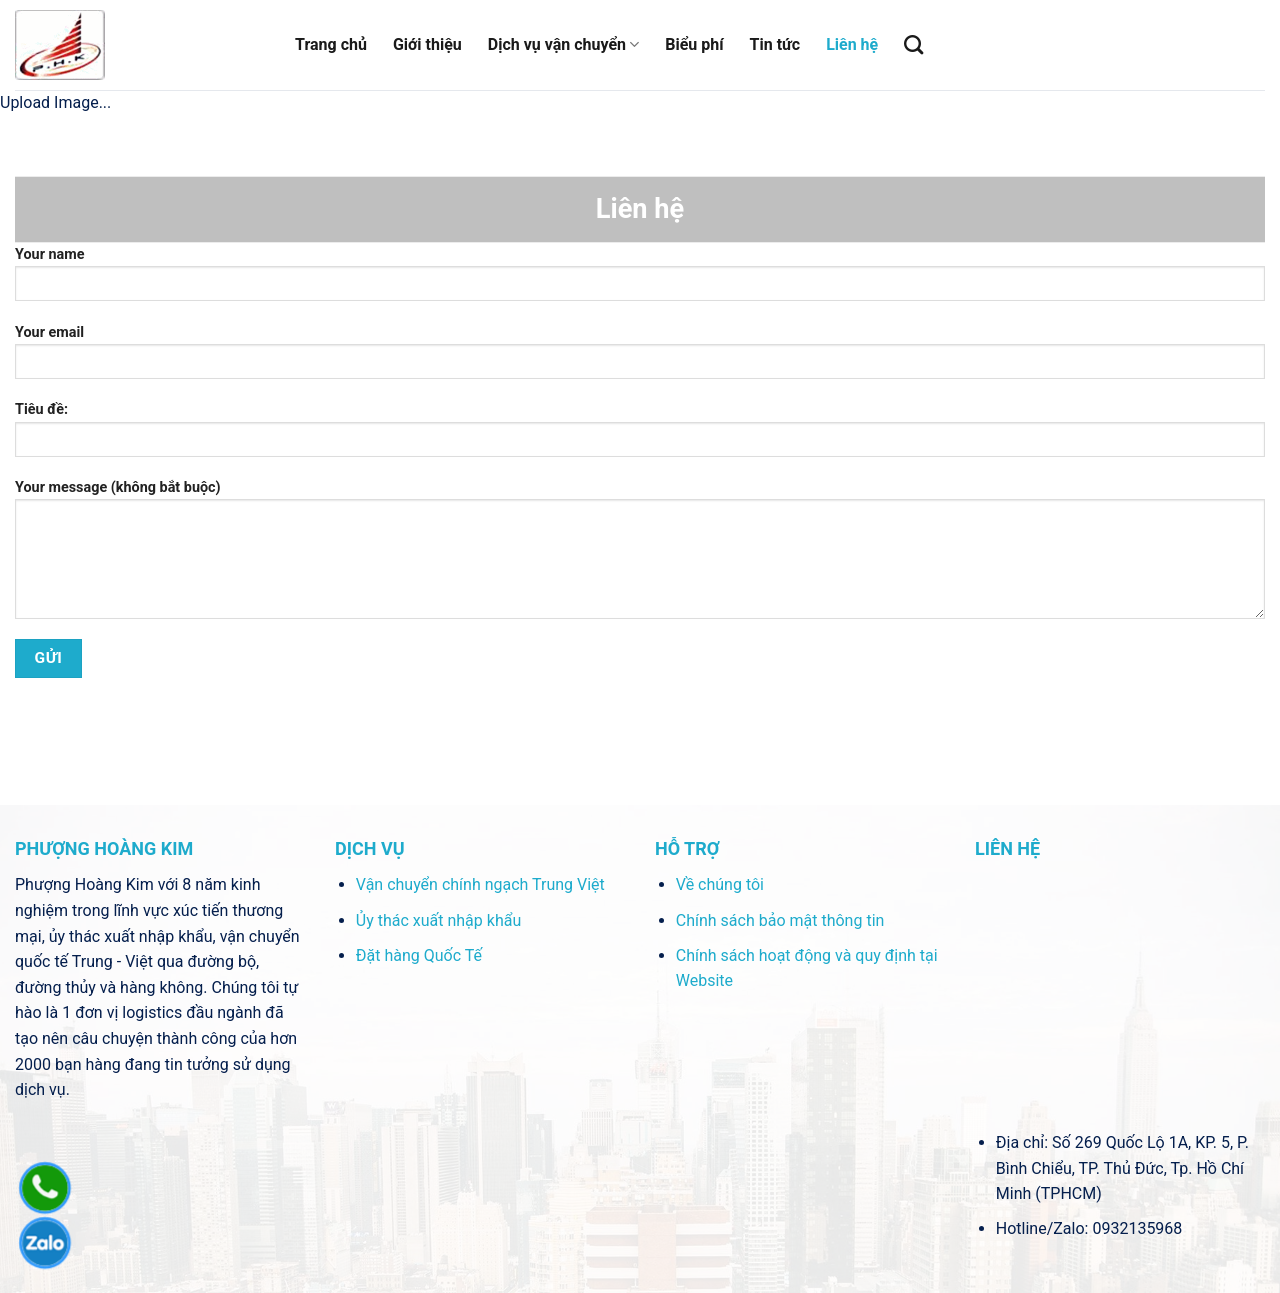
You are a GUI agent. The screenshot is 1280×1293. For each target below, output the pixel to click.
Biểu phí (694, 44)
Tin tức (775, 44)
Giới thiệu (427, 44)
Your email (640, 358)
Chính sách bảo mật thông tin (780, 920)
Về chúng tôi (720, 884)
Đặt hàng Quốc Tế (419, 955)
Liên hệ (852, 44)
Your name (640, 280)
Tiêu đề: (640, 435)
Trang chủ (331, 44)
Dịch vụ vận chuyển (563, 45)
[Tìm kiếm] (913, 44)
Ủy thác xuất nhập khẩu (438, 920)
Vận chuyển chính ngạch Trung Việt (480, 884)
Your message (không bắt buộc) (640, 556)
